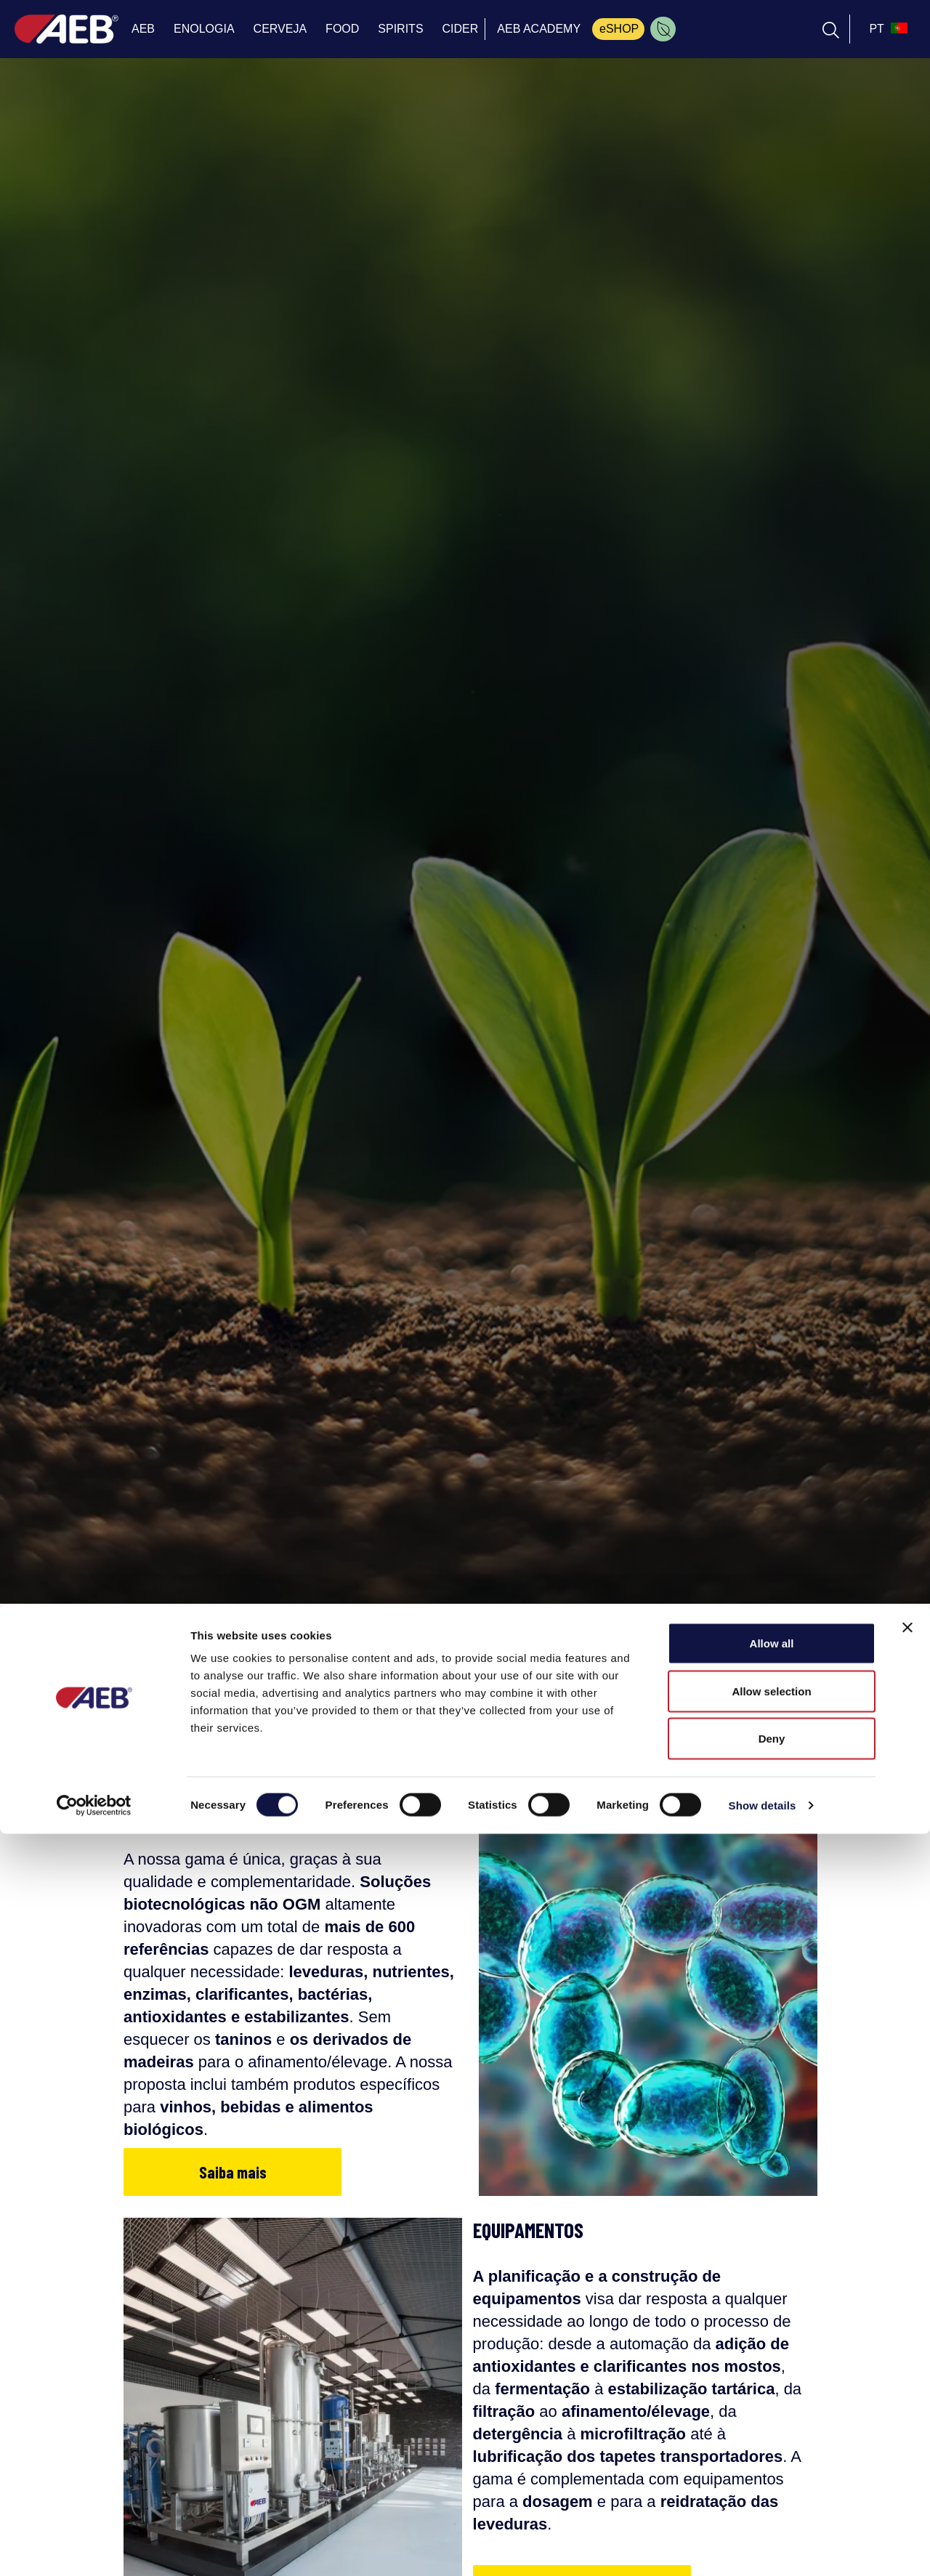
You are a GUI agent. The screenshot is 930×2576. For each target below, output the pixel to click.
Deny (772, 2480)
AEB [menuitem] (143, 29)
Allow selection (771, 2433)
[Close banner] (907, 2370)
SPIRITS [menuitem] (400, 29)
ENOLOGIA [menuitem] (204, 29)
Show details (762, 2547)
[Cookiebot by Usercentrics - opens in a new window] (94, 2548)
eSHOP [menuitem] (619, 29)
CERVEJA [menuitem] (280, 29)
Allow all (772, 2385)
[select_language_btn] (886, 29)
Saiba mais (233, 2172)
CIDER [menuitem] (460, 29)
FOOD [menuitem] (342, 29)
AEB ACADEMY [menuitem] (539, 29)
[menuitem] (663, 29)
